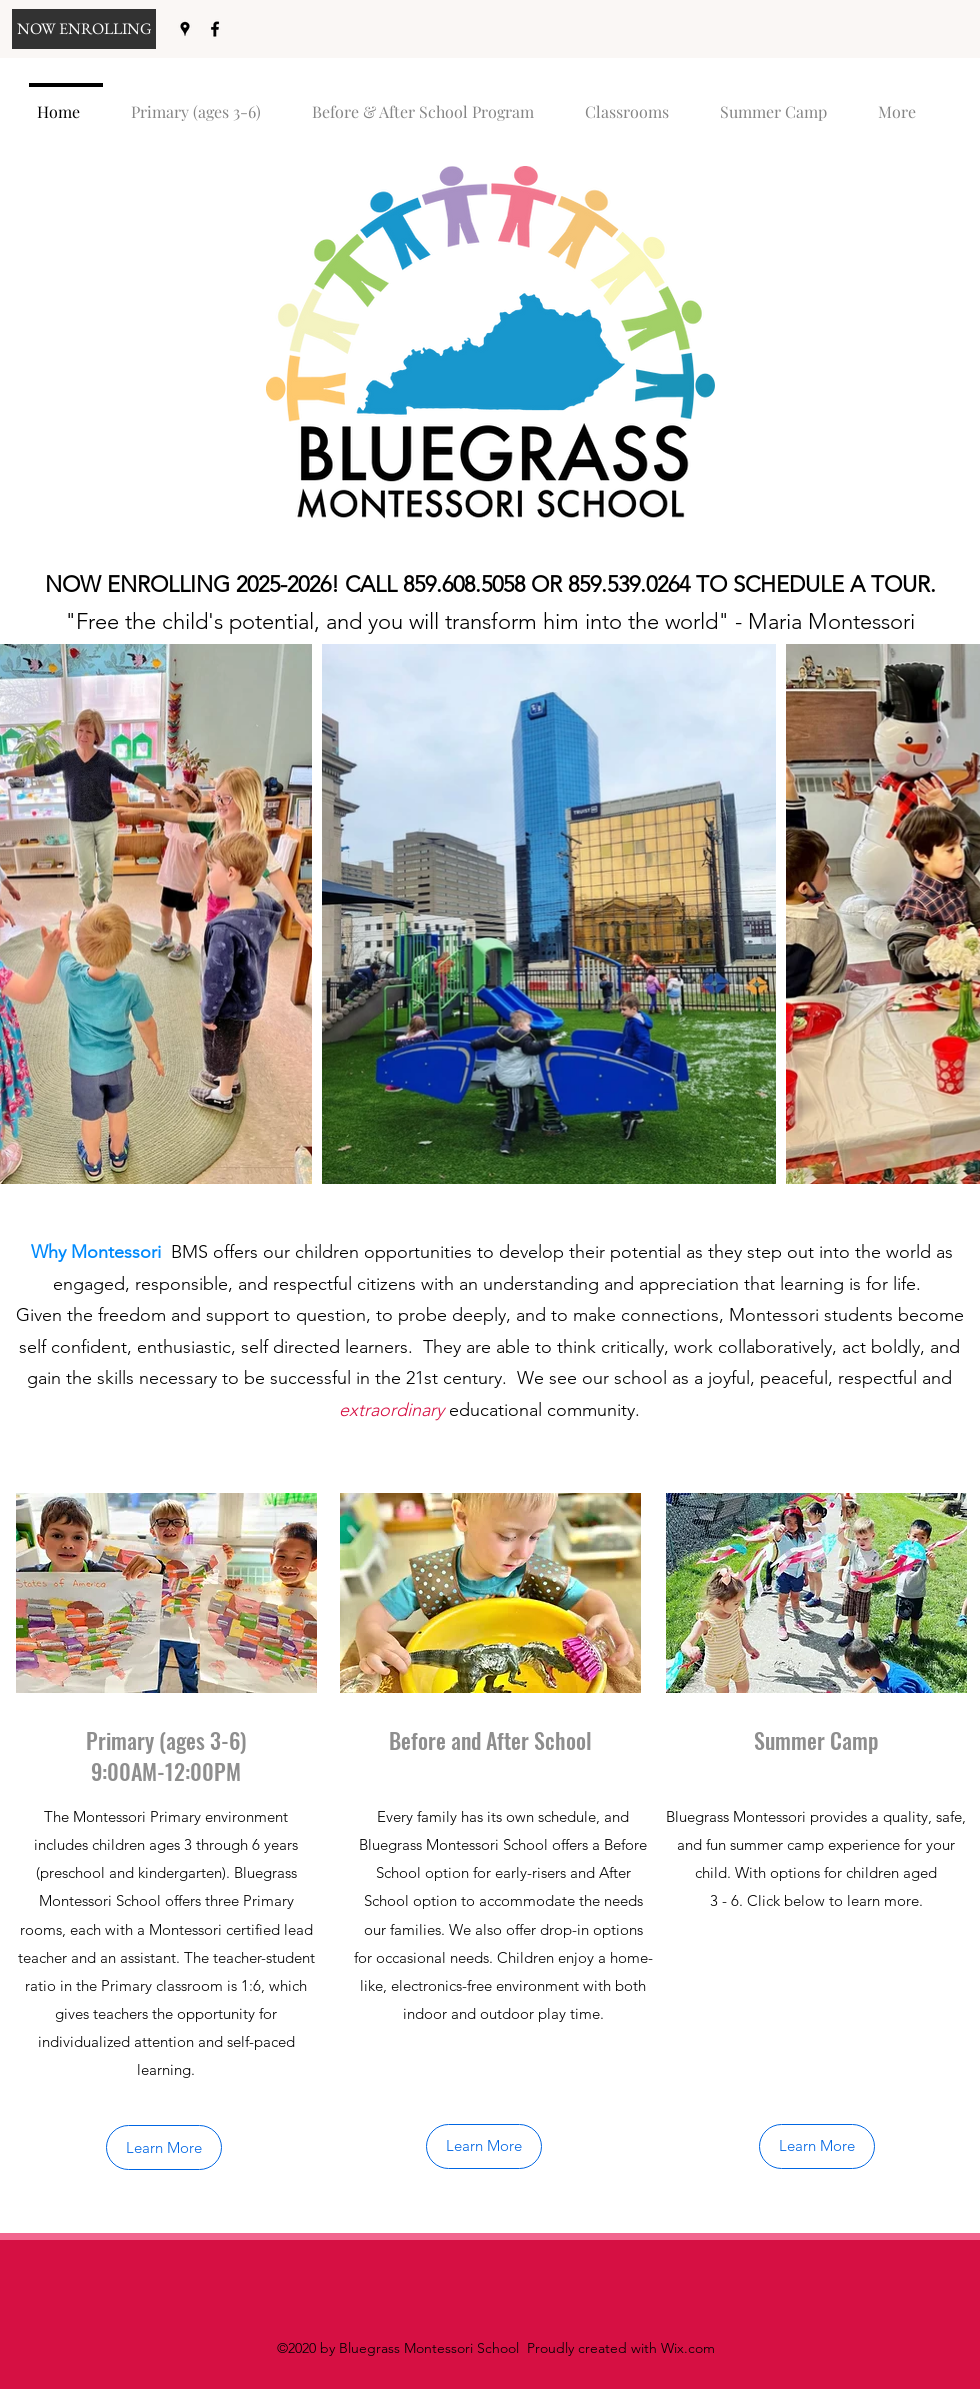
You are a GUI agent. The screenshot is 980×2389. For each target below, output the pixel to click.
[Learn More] (164, 2147)
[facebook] (215, 29)
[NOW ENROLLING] (84, 29)
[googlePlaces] (185, 29)
